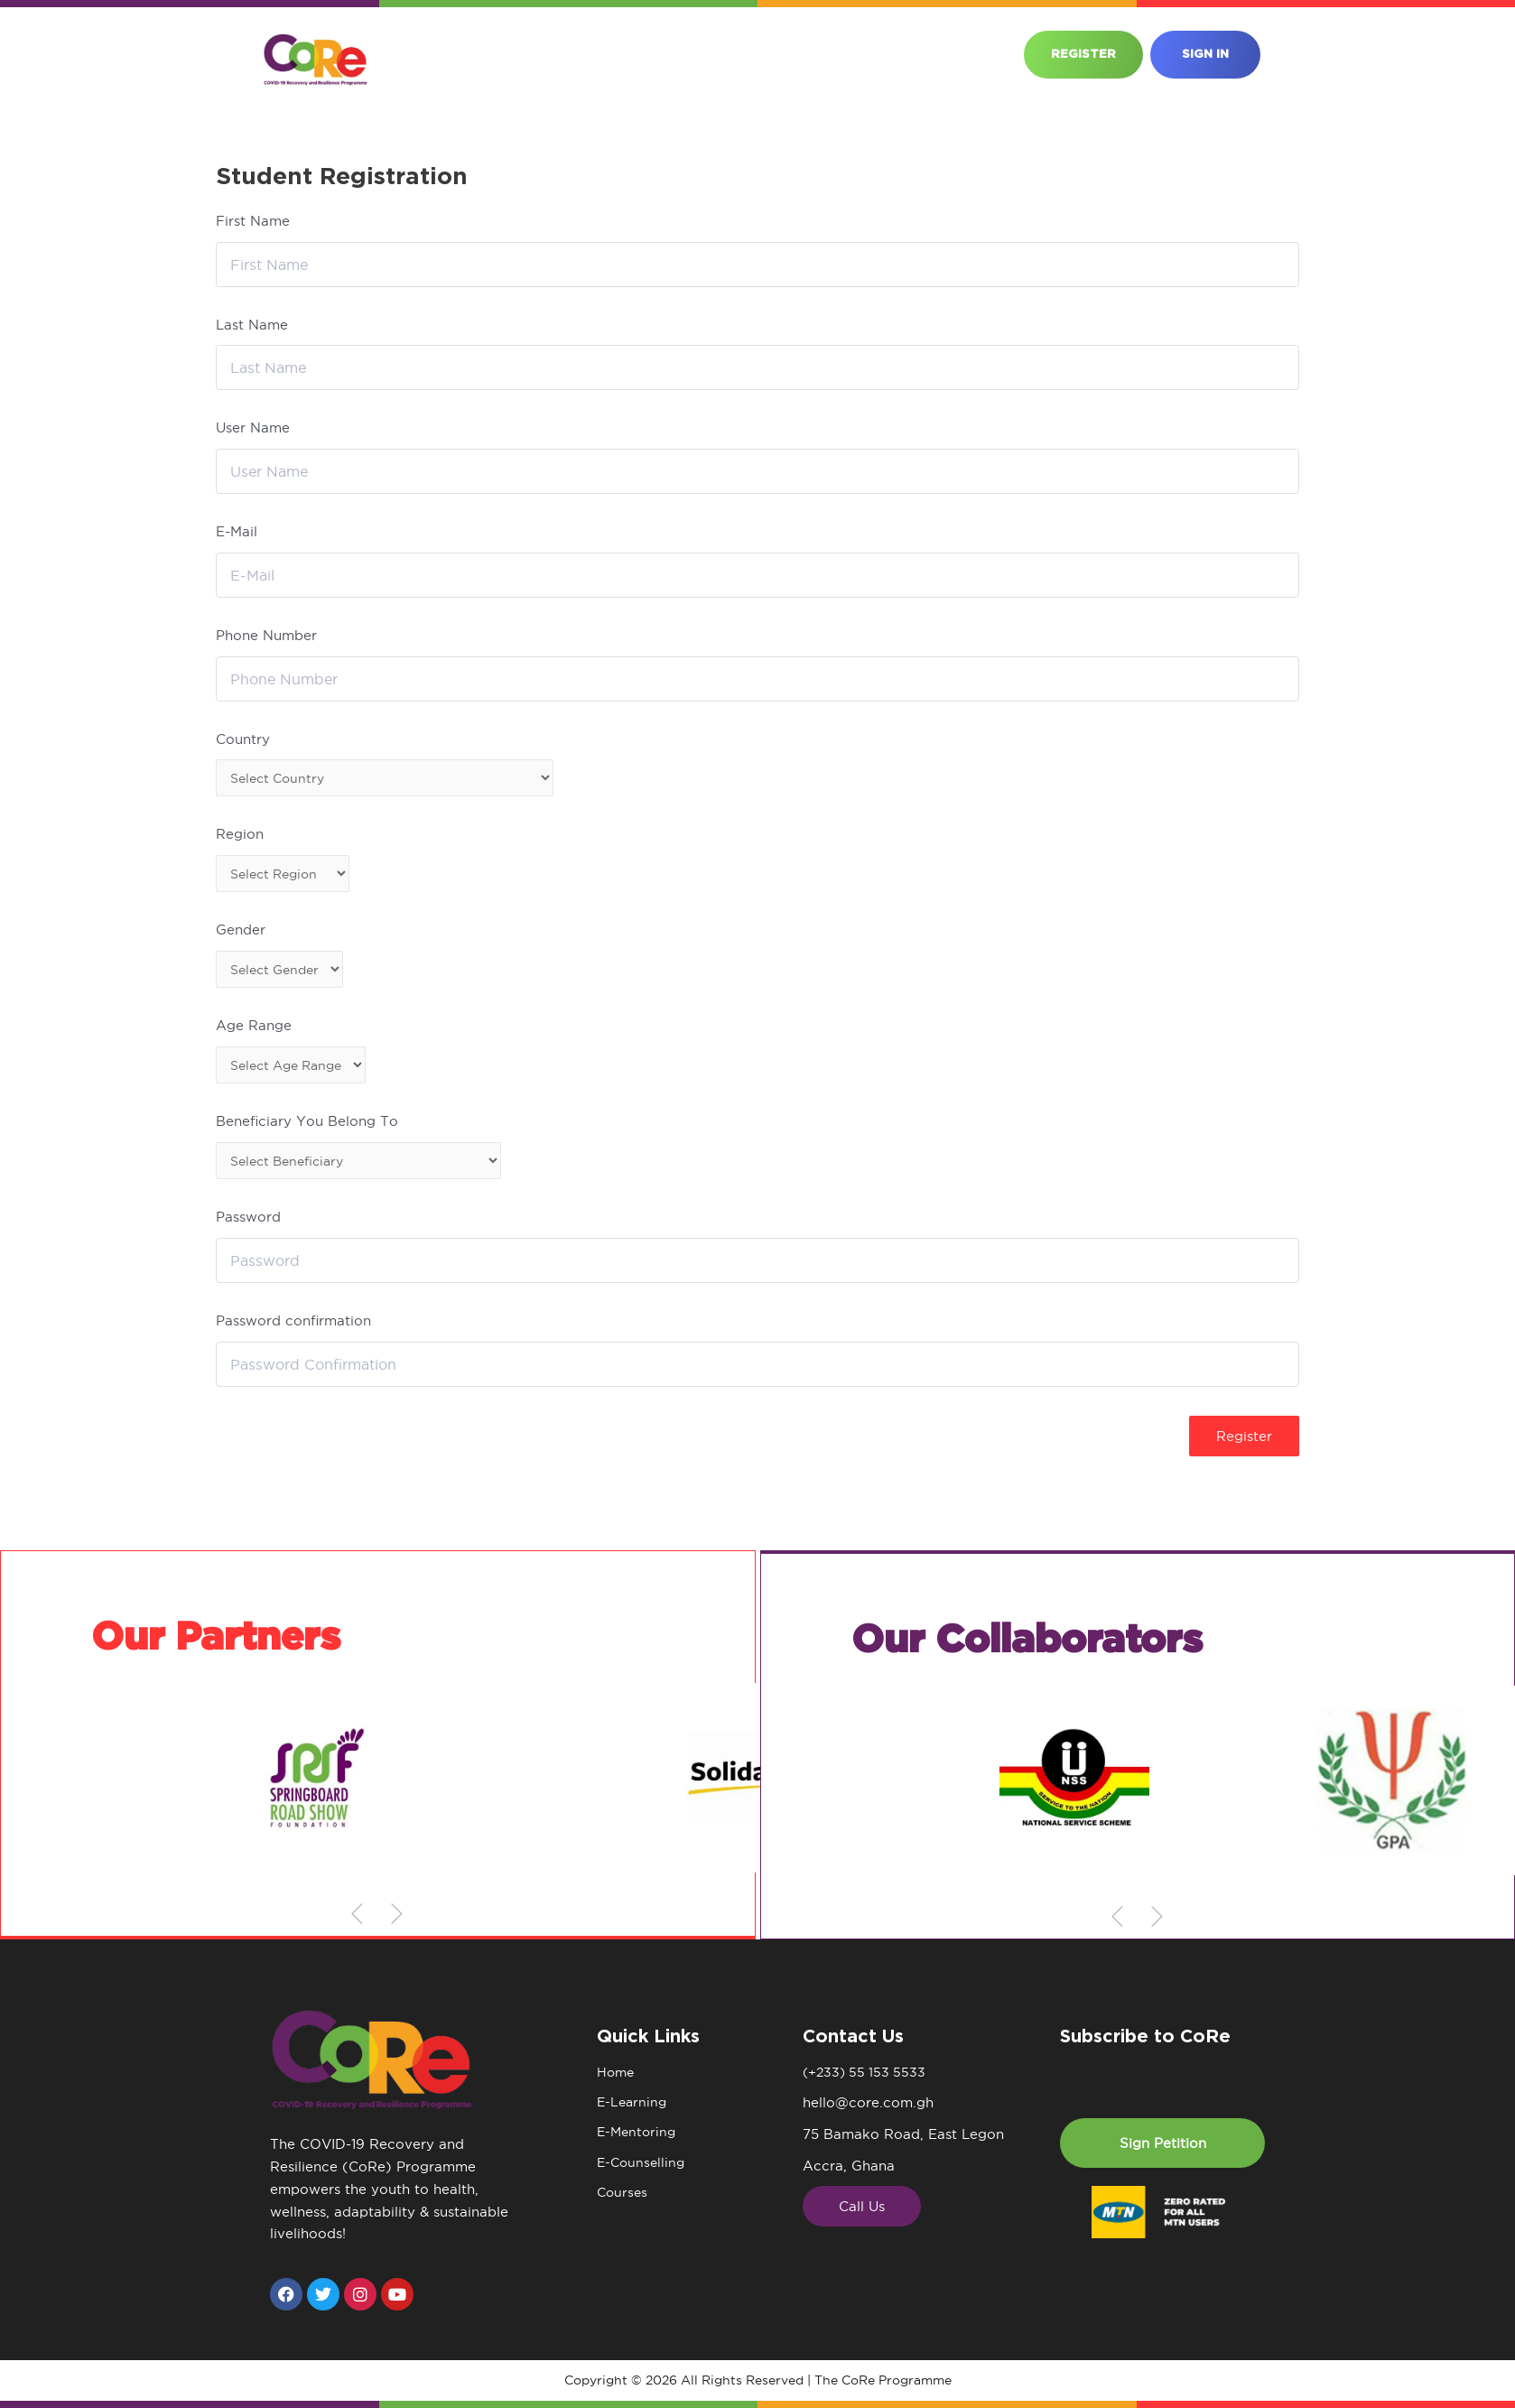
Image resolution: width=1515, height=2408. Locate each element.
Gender (240, 934)
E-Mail (236, 531)
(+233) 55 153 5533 (867, 2072)
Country (243, 739)
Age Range (254, 1031)
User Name (253, 427)
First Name (253, 220)
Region (240, 836)
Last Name (252, 324)
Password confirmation (293, 1331)
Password (248, 1227)
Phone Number (266, 635)
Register (1244, 1446)
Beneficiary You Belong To (307, 1130)
